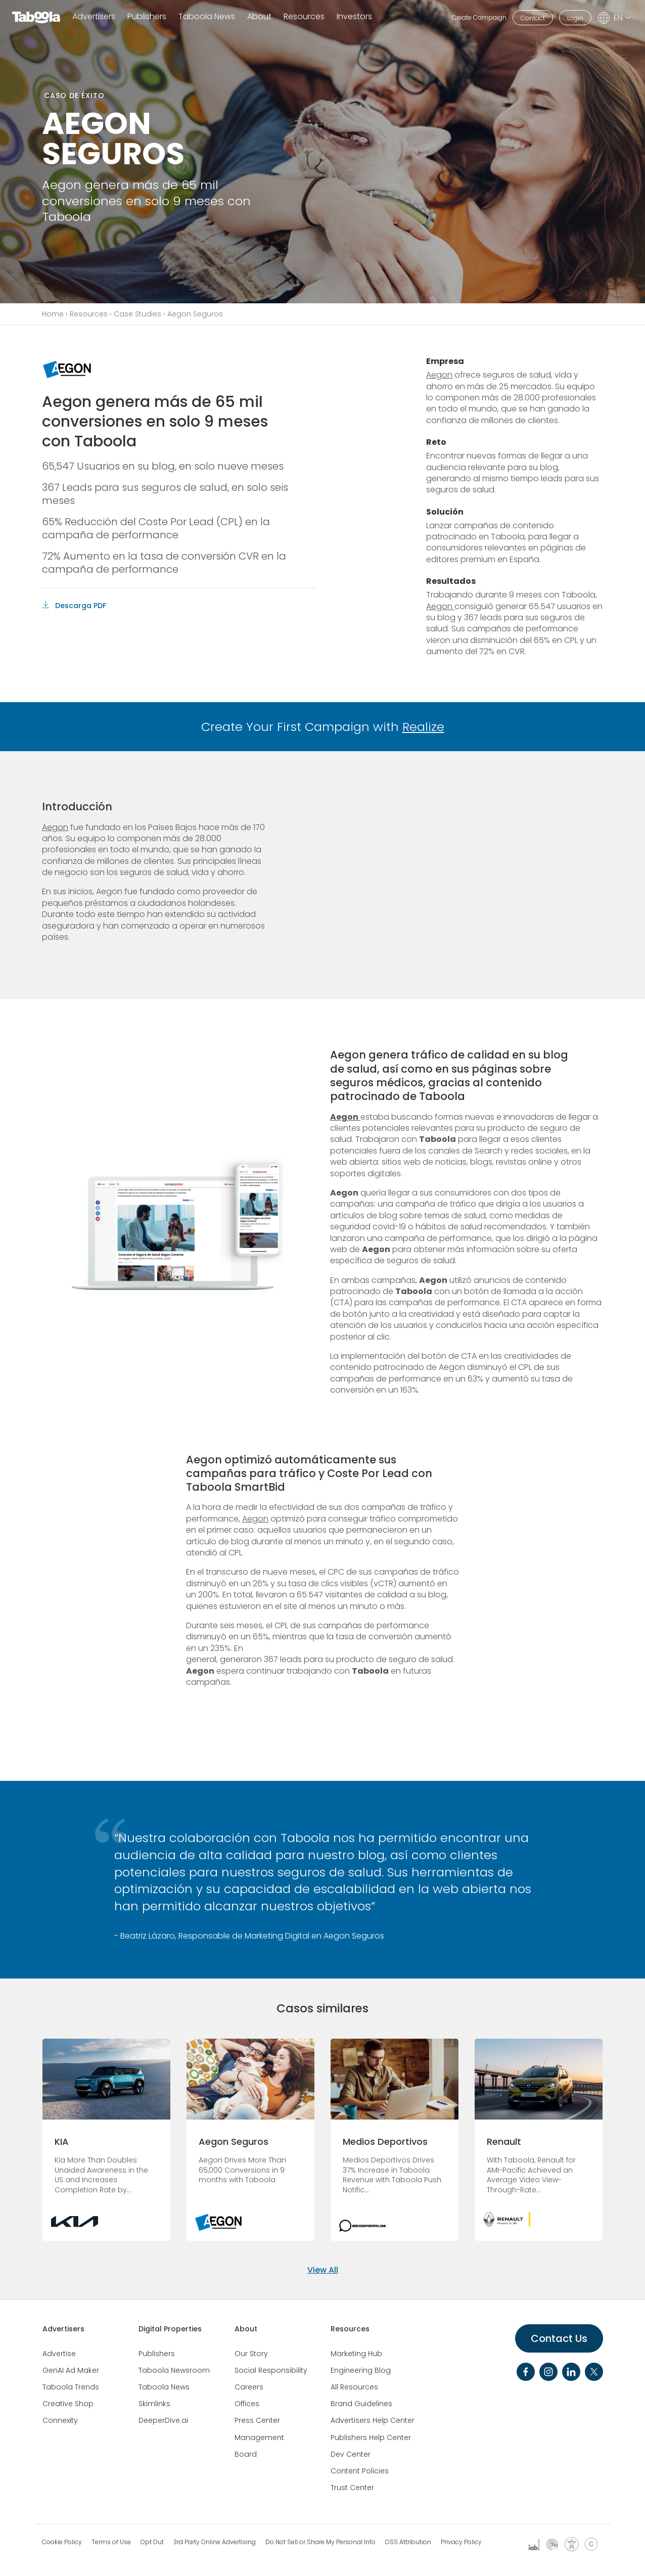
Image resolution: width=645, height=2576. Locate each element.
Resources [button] (304, 17)
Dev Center (351, 2454)
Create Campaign (479, 17)
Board (246, 2454)
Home (53, 313)
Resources (89, 313)
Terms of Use (111, 2542)
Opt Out (152, 2542)
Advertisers (93, 17)
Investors (354, 17)
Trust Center (352, 2487)
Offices (247, 2403)
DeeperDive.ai (163, 2420)
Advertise (59, 2353)
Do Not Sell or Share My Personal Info (320, 2542)
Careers (249, 2386)
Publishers (146, 17)
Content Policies (360, 2470)
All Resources (354, 2386)
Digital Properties (170, 2328)
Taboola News (206, 17)
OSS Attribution (408, 2542)
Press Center (257, 2420)
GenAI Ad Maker (70, 2370)
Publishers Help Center (371, 2437)
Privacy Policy (461, 2542)
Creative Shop (68, 2403)
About (246, 2328)
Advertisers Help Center (372, 2420)
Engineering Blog (361, 2370)
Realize (423, 726)
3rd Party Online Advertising (214, 2542)
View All (322, 2270)
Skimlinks (154, 2403)
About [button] (259, 17)
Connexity (60, 2420)
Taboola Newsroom (174, 2370)
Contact (533, 18)
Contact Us (559, 2338)
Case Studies (137, 313)
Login (575, 18)
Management (259, 2437)
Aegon (439, 375)
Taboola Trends (70, 2386)
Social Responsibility (271, 2370)
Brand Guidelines (361, 2403)
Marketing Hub (356, 2353)
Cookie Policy (62, 2542)
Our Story (251, 2353)
